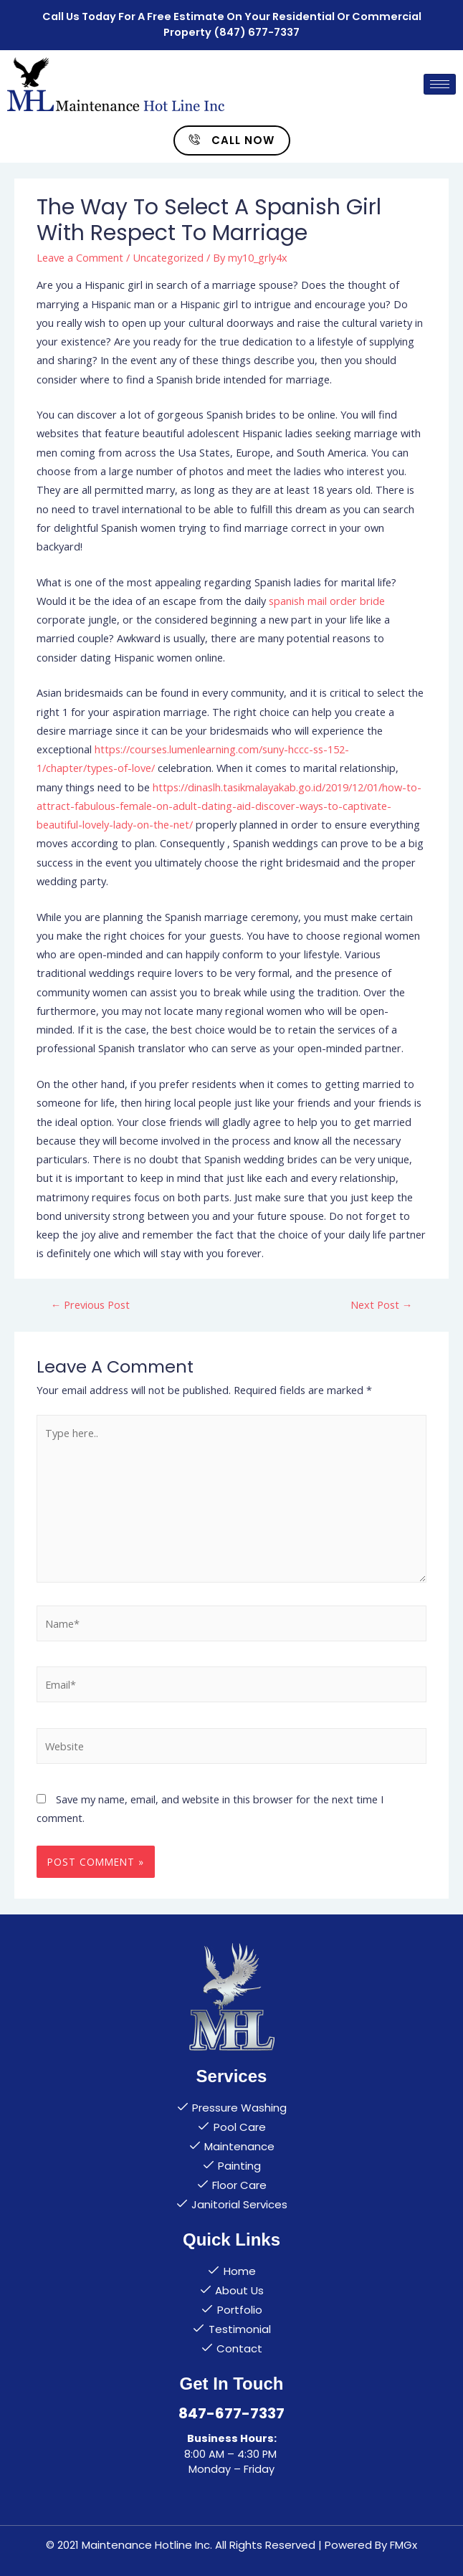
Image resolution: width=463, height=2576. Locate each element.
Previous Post (90, 1304)
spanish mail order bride (327, 600)
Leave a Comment (80, 257)
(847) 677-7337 (257, 32)
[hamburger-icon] (440, 84)
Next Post (381, 1304)
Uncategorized (168, 257)
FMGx (403, 2544)
